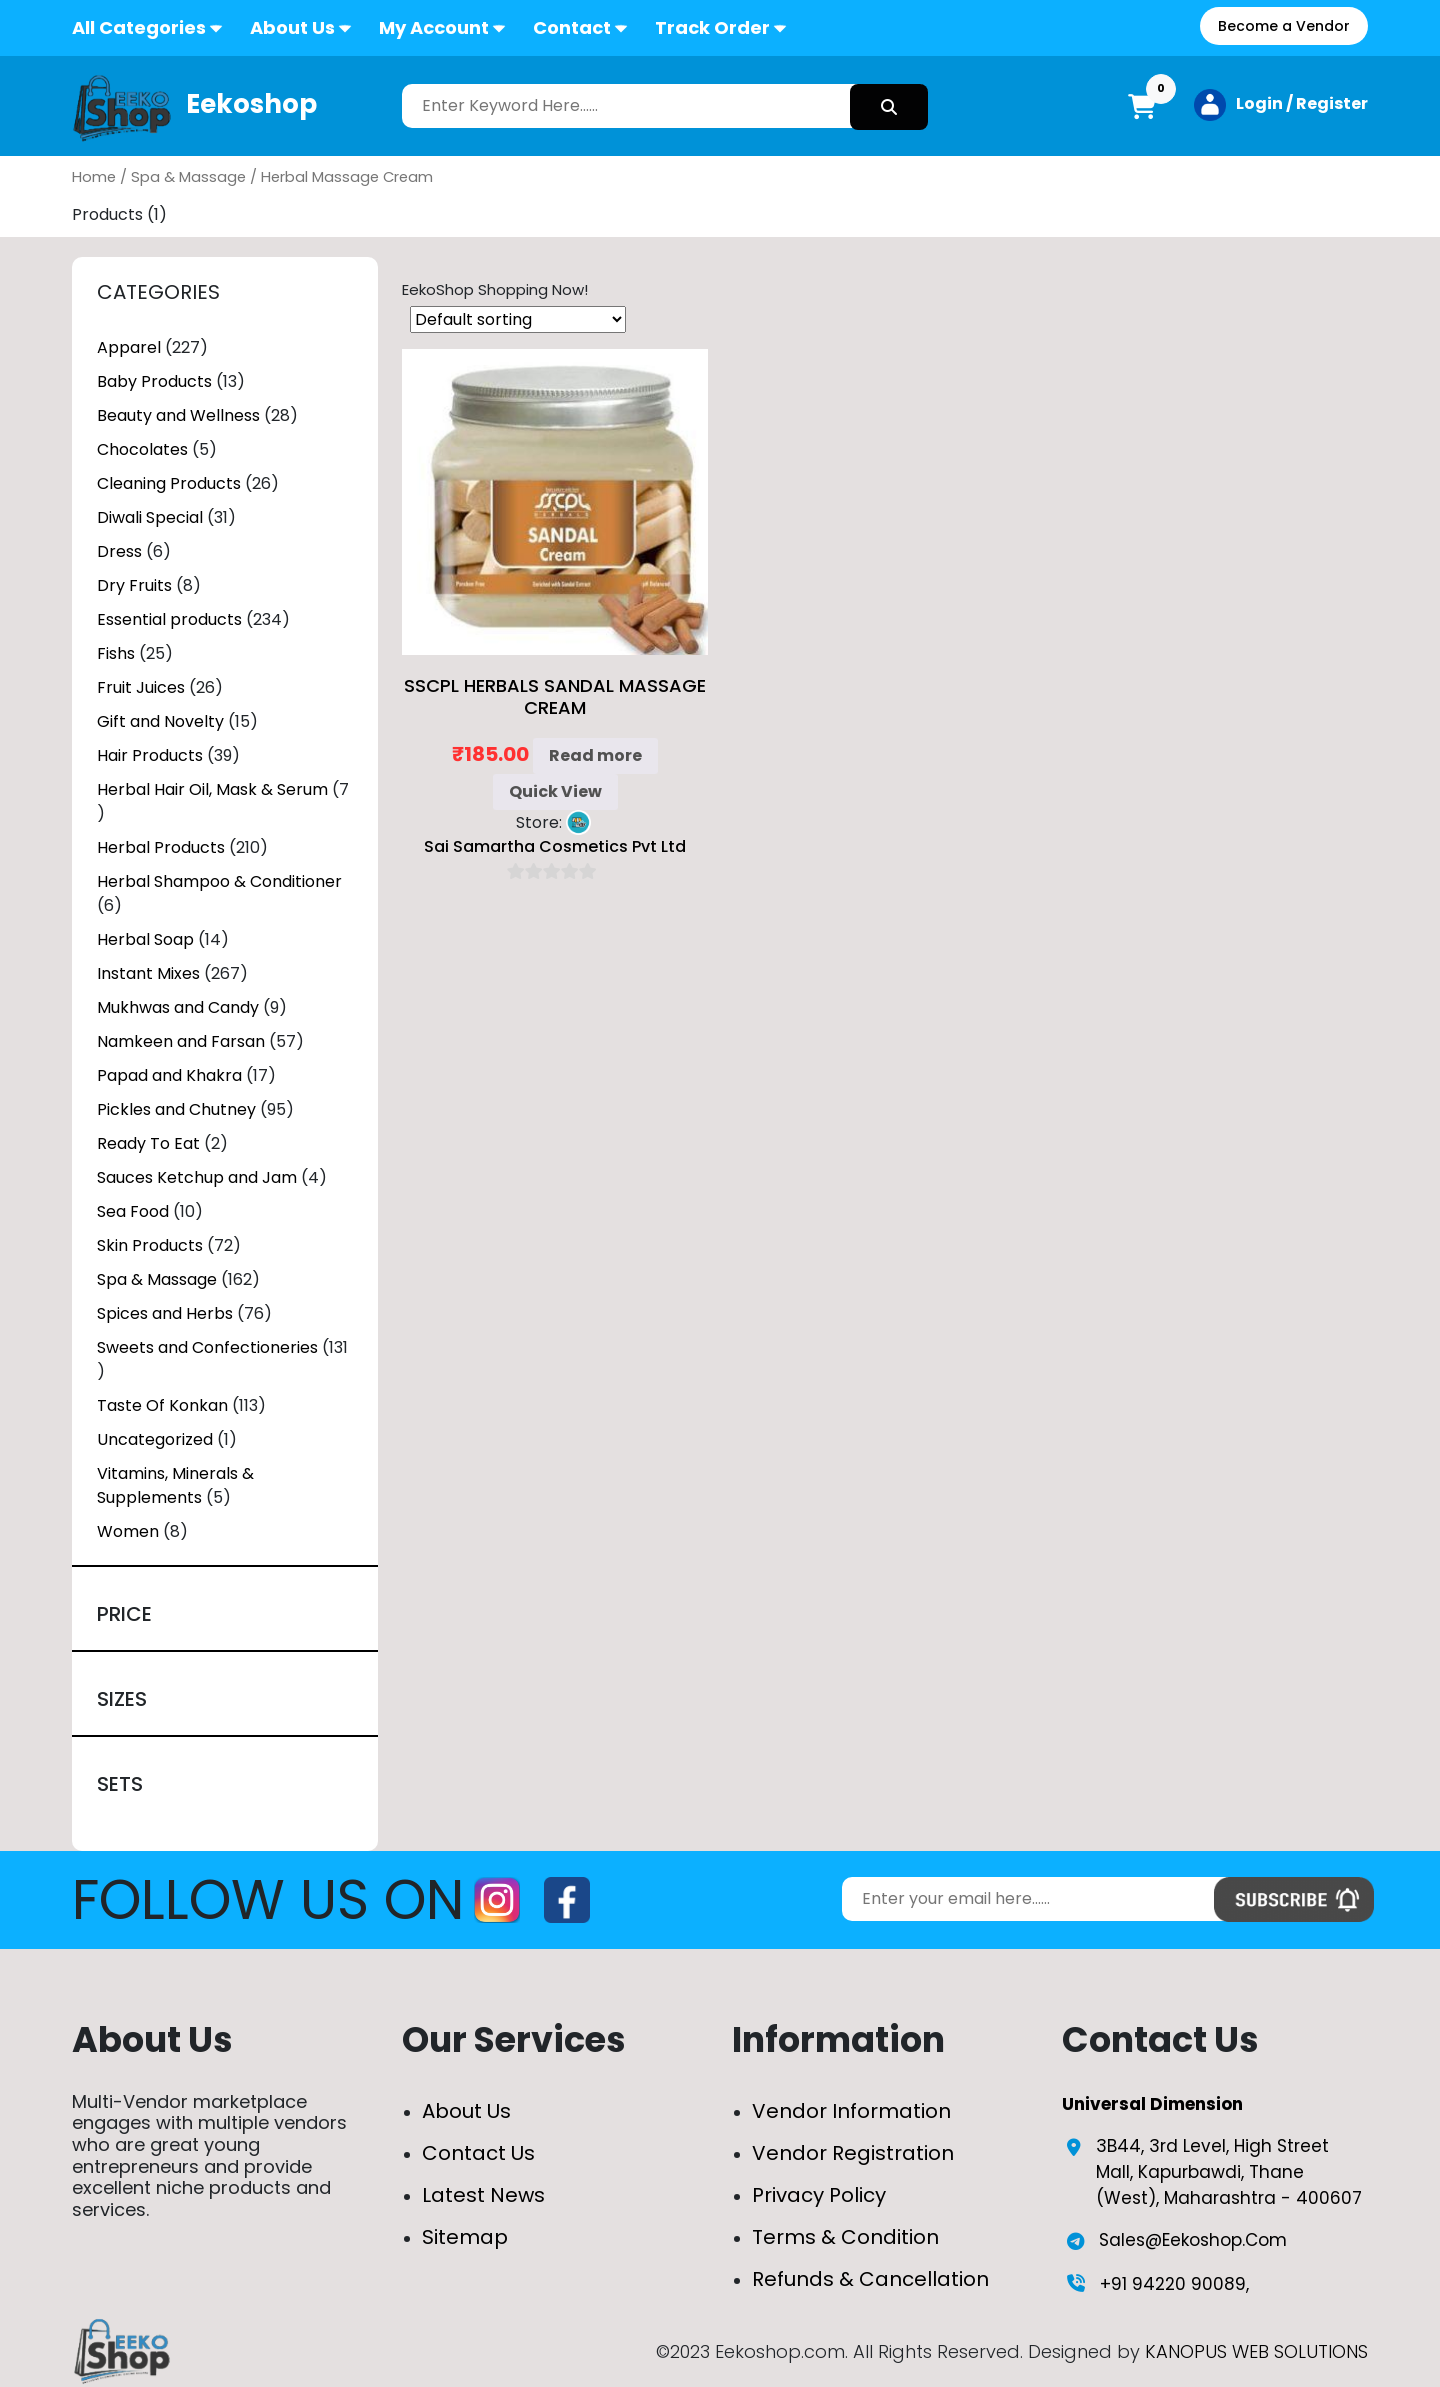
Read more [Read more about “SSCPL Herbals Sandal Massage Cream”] (595, 755)
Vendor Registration (853, 2153)
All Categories (139, 27)
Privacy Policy (819, 2195)
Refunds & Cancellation (870, 2279)
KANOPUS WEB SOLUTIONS (1256, 2351)
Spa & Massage (188, 177)
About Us (292, 27)
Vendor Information (851, 2111)
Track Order (712, 27)
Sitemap (465, 2237)
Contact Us (478, 2153)
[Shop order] (518, 319)
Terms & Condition (845, 2237)
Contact (572, 27)
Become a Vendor (1284, 26)
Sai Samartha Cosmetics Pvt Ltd (555, 846)
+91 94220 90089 (1173, 2284)
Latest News (483, 2195)
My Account (434, 27)
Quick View (555, 791)
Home (94, 177)
